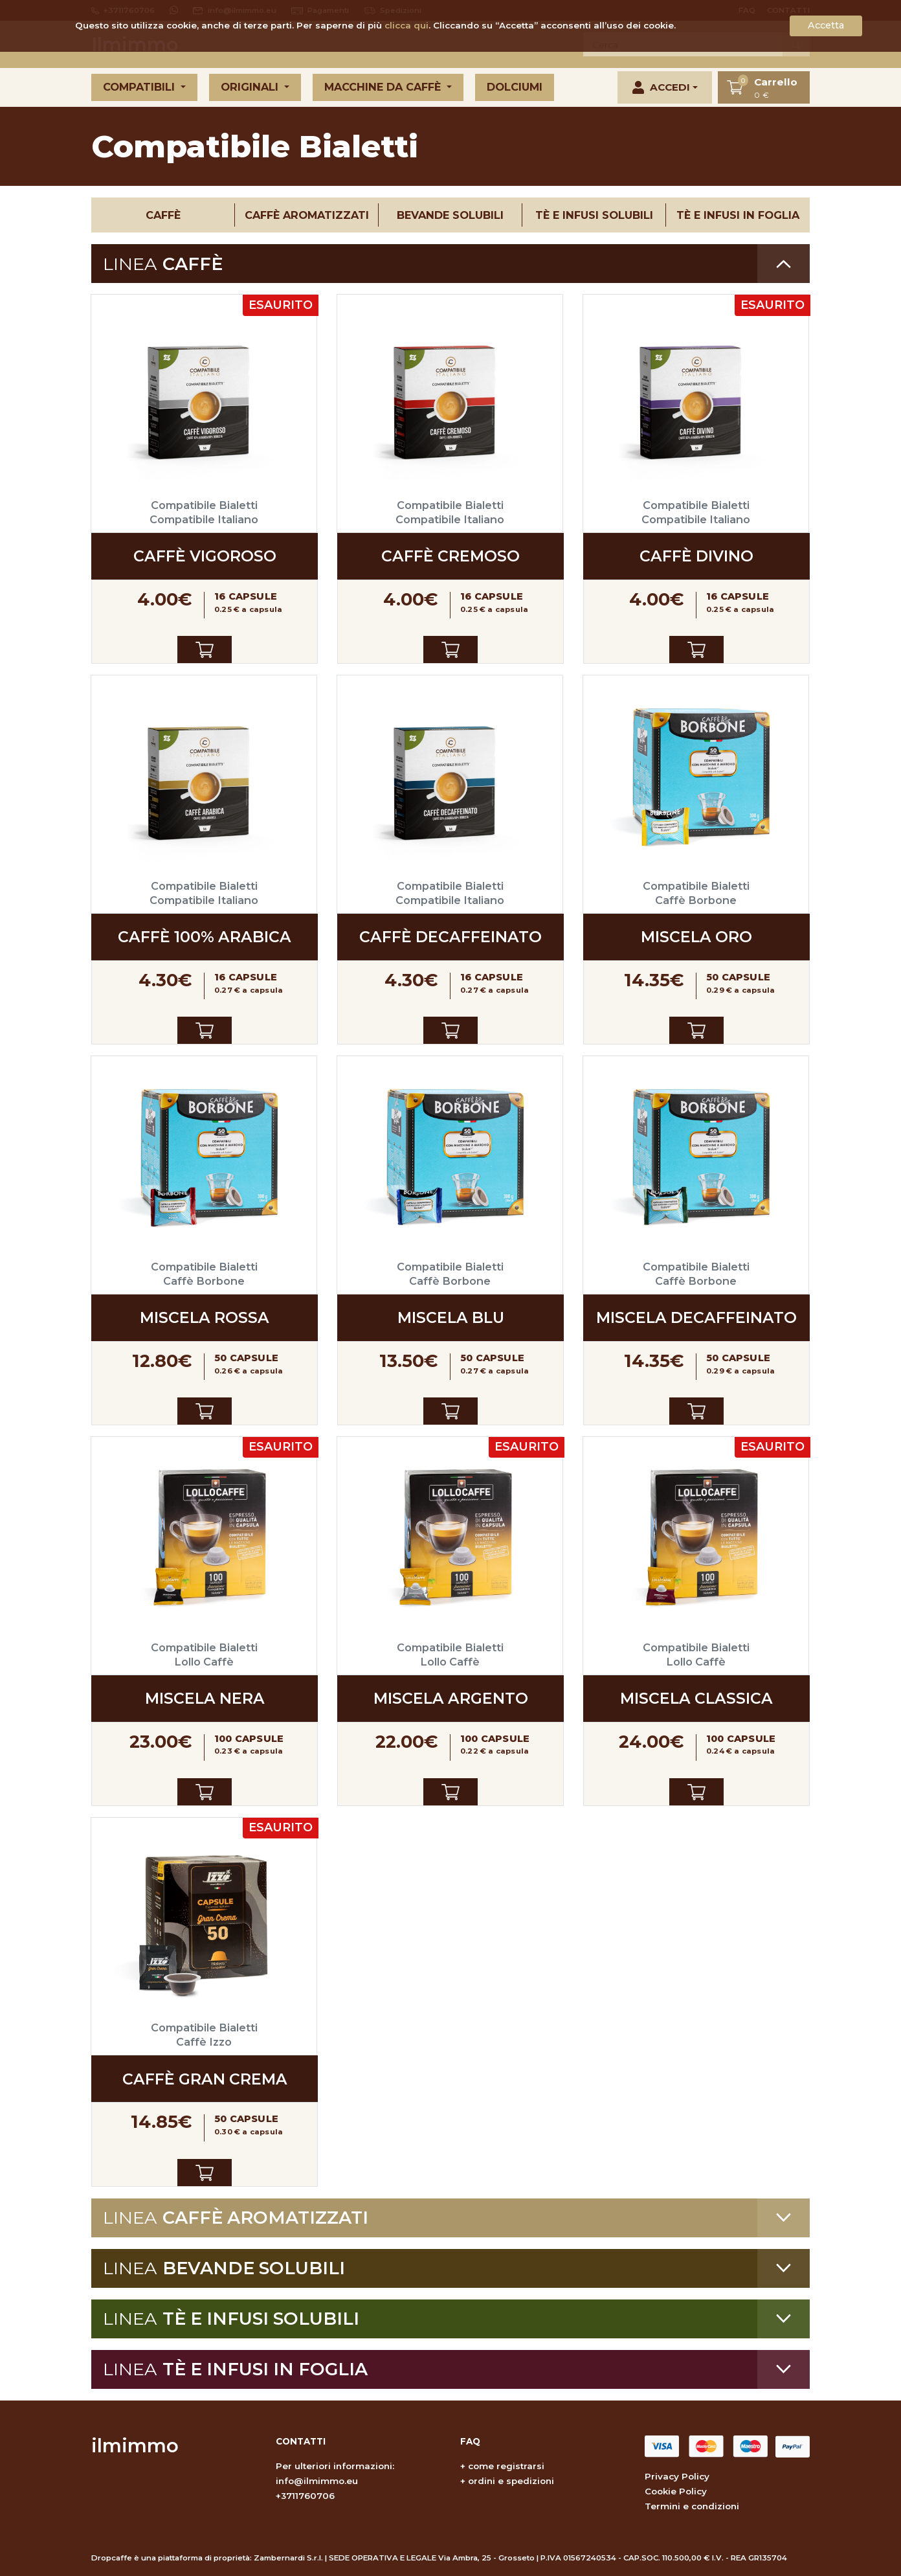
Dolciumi (514, 86)
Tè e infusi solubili (594, 215)
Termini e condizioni (692, 2506)
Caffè (163, 215)
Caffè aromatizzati (307, 215)
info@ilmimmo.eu (317, 2481)
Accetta (826, 25)
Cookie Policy (676, 2491)
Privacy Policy (677, 2476)
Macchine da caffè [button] (384, 86)
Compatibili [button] (140, 86)
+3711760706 (305, 2496)
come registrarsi (506, 2466)
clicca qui (406, 25)
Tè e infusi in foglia (737, 215)
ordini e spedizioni (511, 2481)
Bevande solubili (450, 215)
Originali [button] (251, 86)
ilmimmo (135, 2445)
